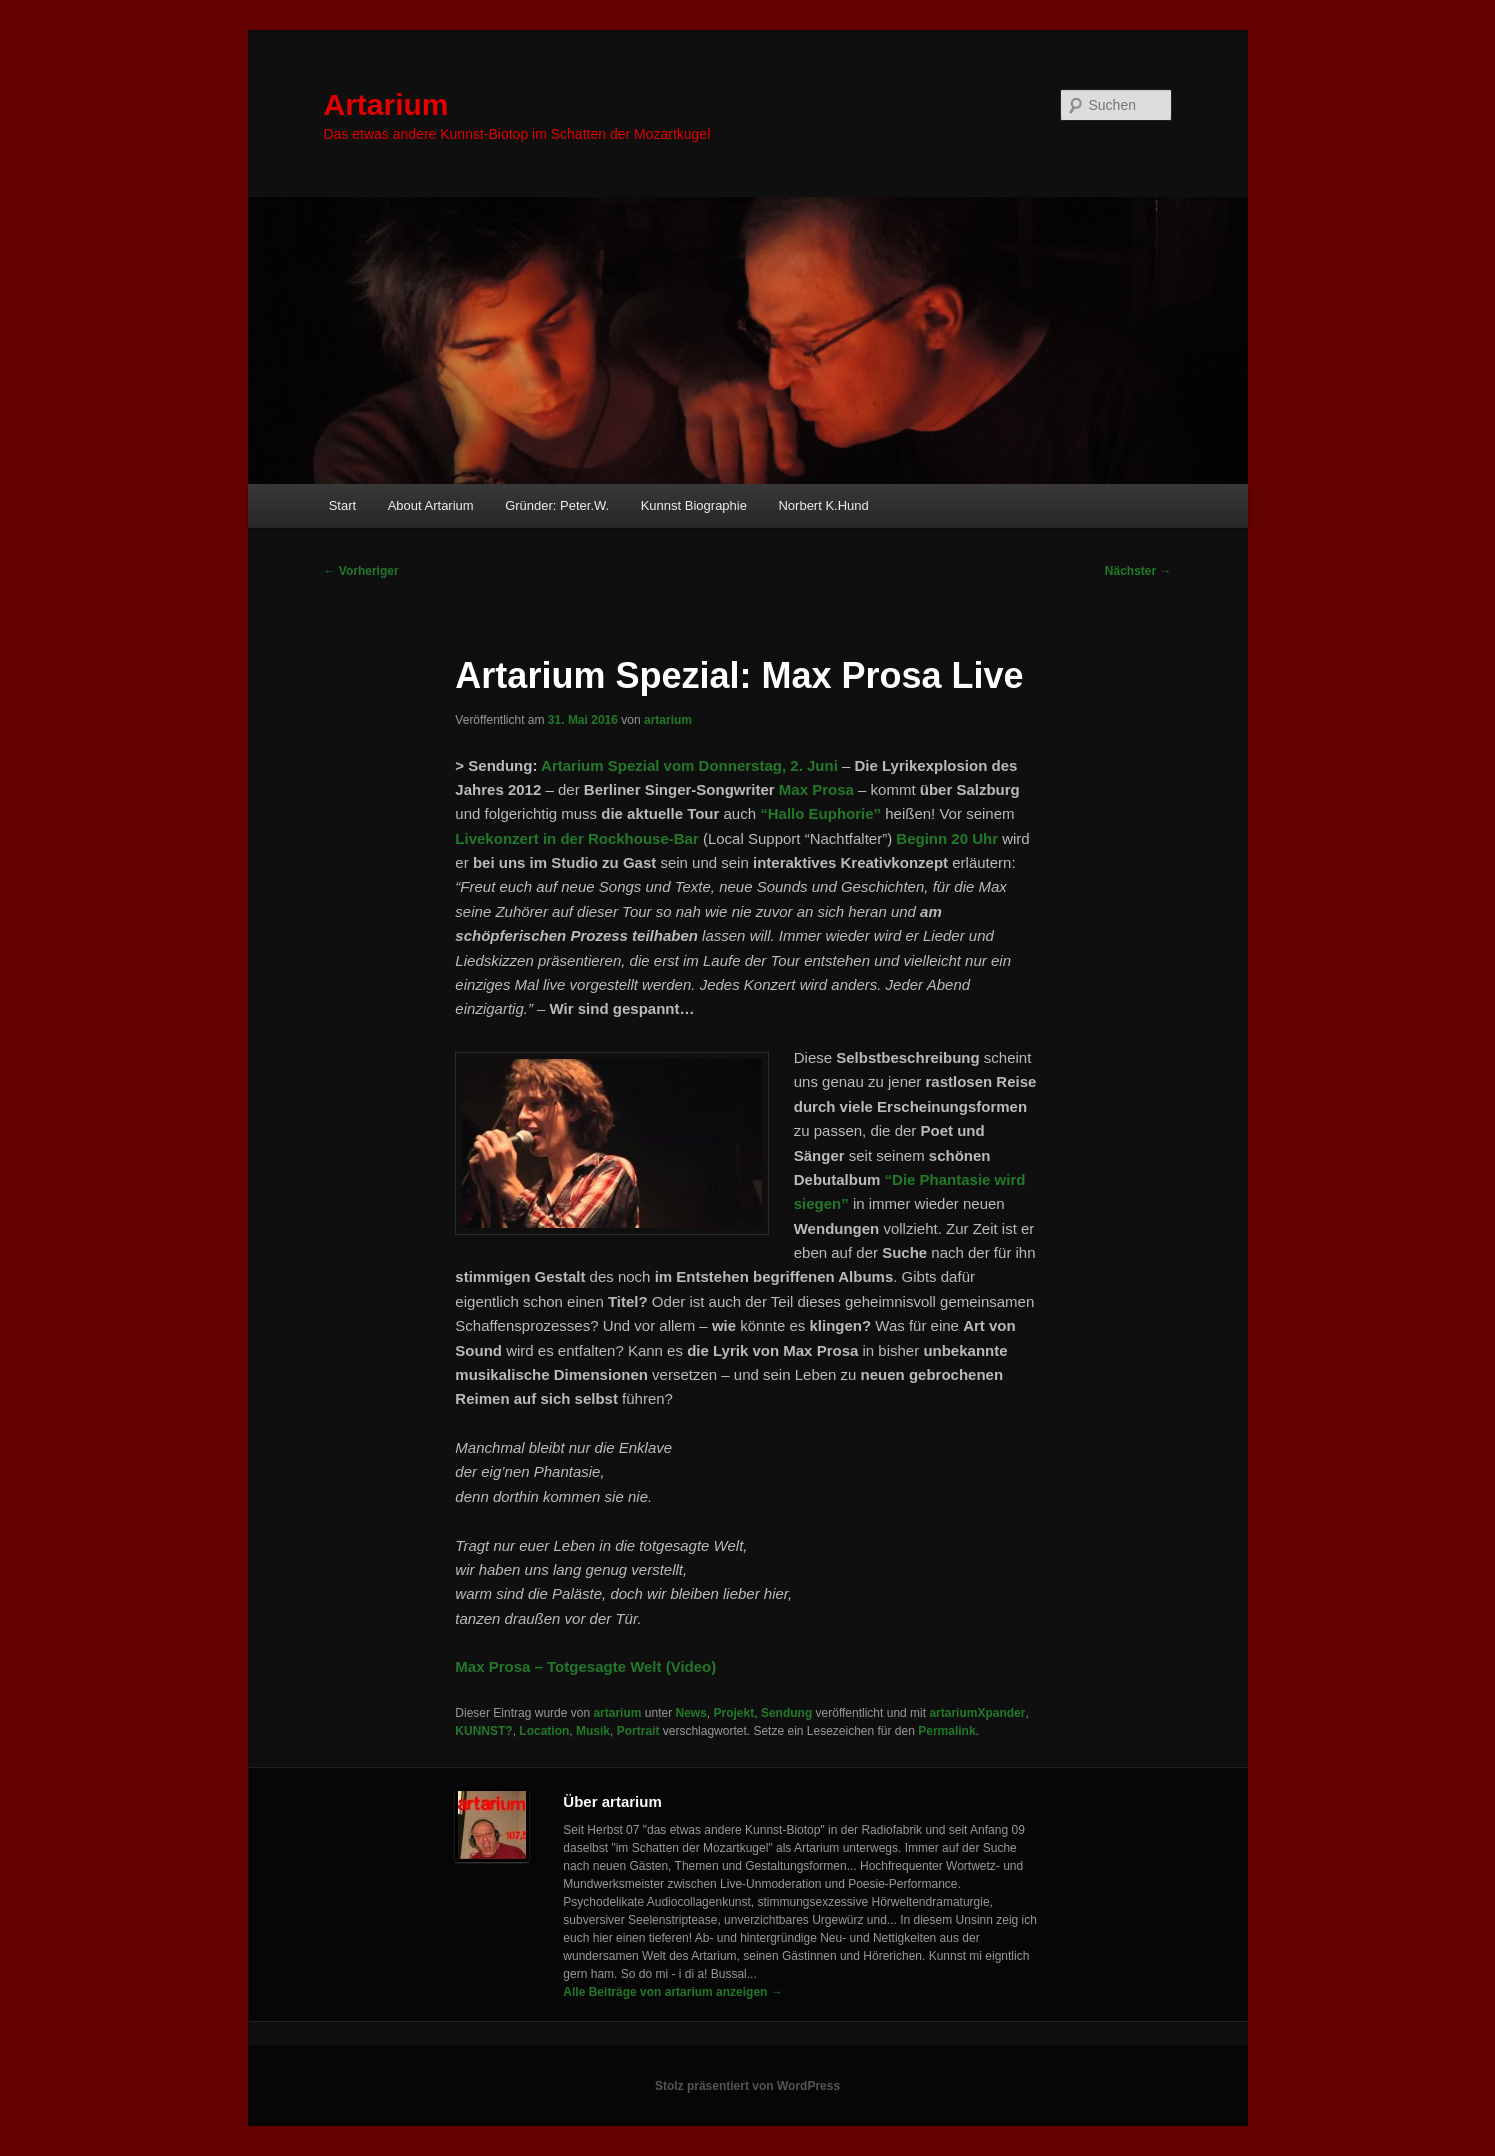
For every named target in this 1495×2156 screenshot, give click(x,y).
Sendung (786, 1713)
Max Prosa (816, 789)
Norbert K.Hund (823, 505)
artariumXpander (977, 1713)
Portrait (638, 1731)
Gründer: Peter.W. (557, 505)
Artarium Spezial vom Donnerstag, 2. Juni (689, 765)
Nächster (1138, 571)
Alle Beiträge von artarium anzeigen (672, 1992)
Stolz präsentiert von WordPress (747, 2086)
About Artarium (431, 505)
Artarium (386, 104)
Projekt (734, 1713)
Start (342, 505)
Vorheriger (361, 571)
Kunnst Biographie (694, 505)
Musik (593, 1731)
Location (544, 1731)
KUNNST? (483, 1731)
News (691, 1713)
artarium (668, 720)
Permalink (946, 1731)
